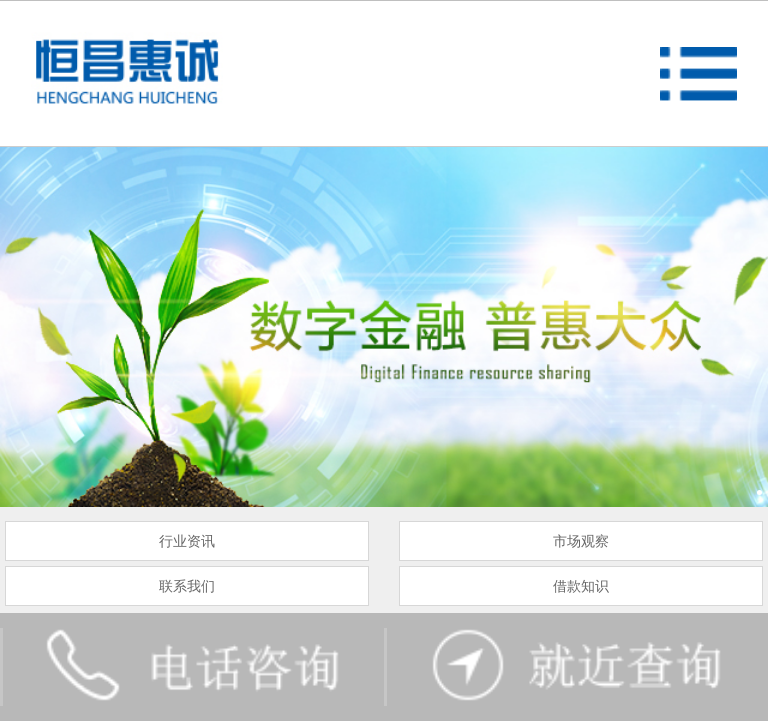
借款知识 (581, 586)
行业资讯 (187, 541)
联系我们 (187, 586)
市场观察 (581, 541)
